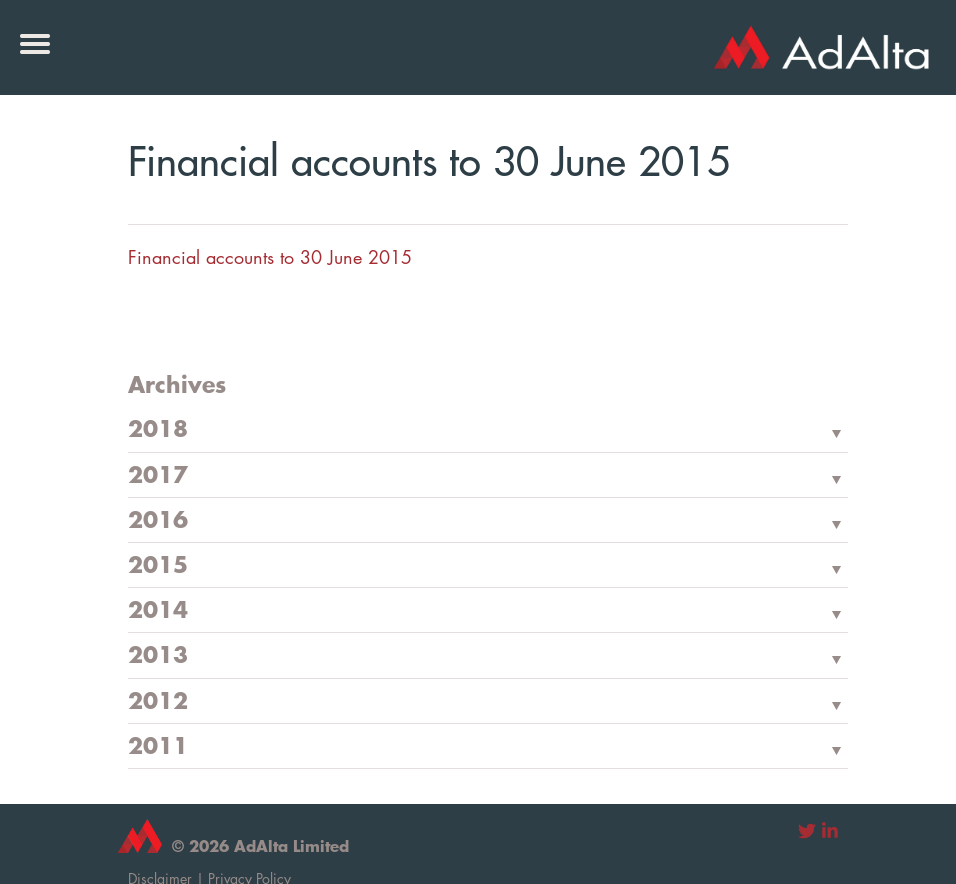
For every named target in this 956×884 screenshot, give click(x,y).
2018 (158, 430)
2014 (158, 611)
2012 (158, 702)
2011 (158, 747)
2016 (158, 521)
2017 (158, 476)
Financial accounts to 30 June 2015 (270, 257)
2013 (158, 656)
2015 (158, 566)
